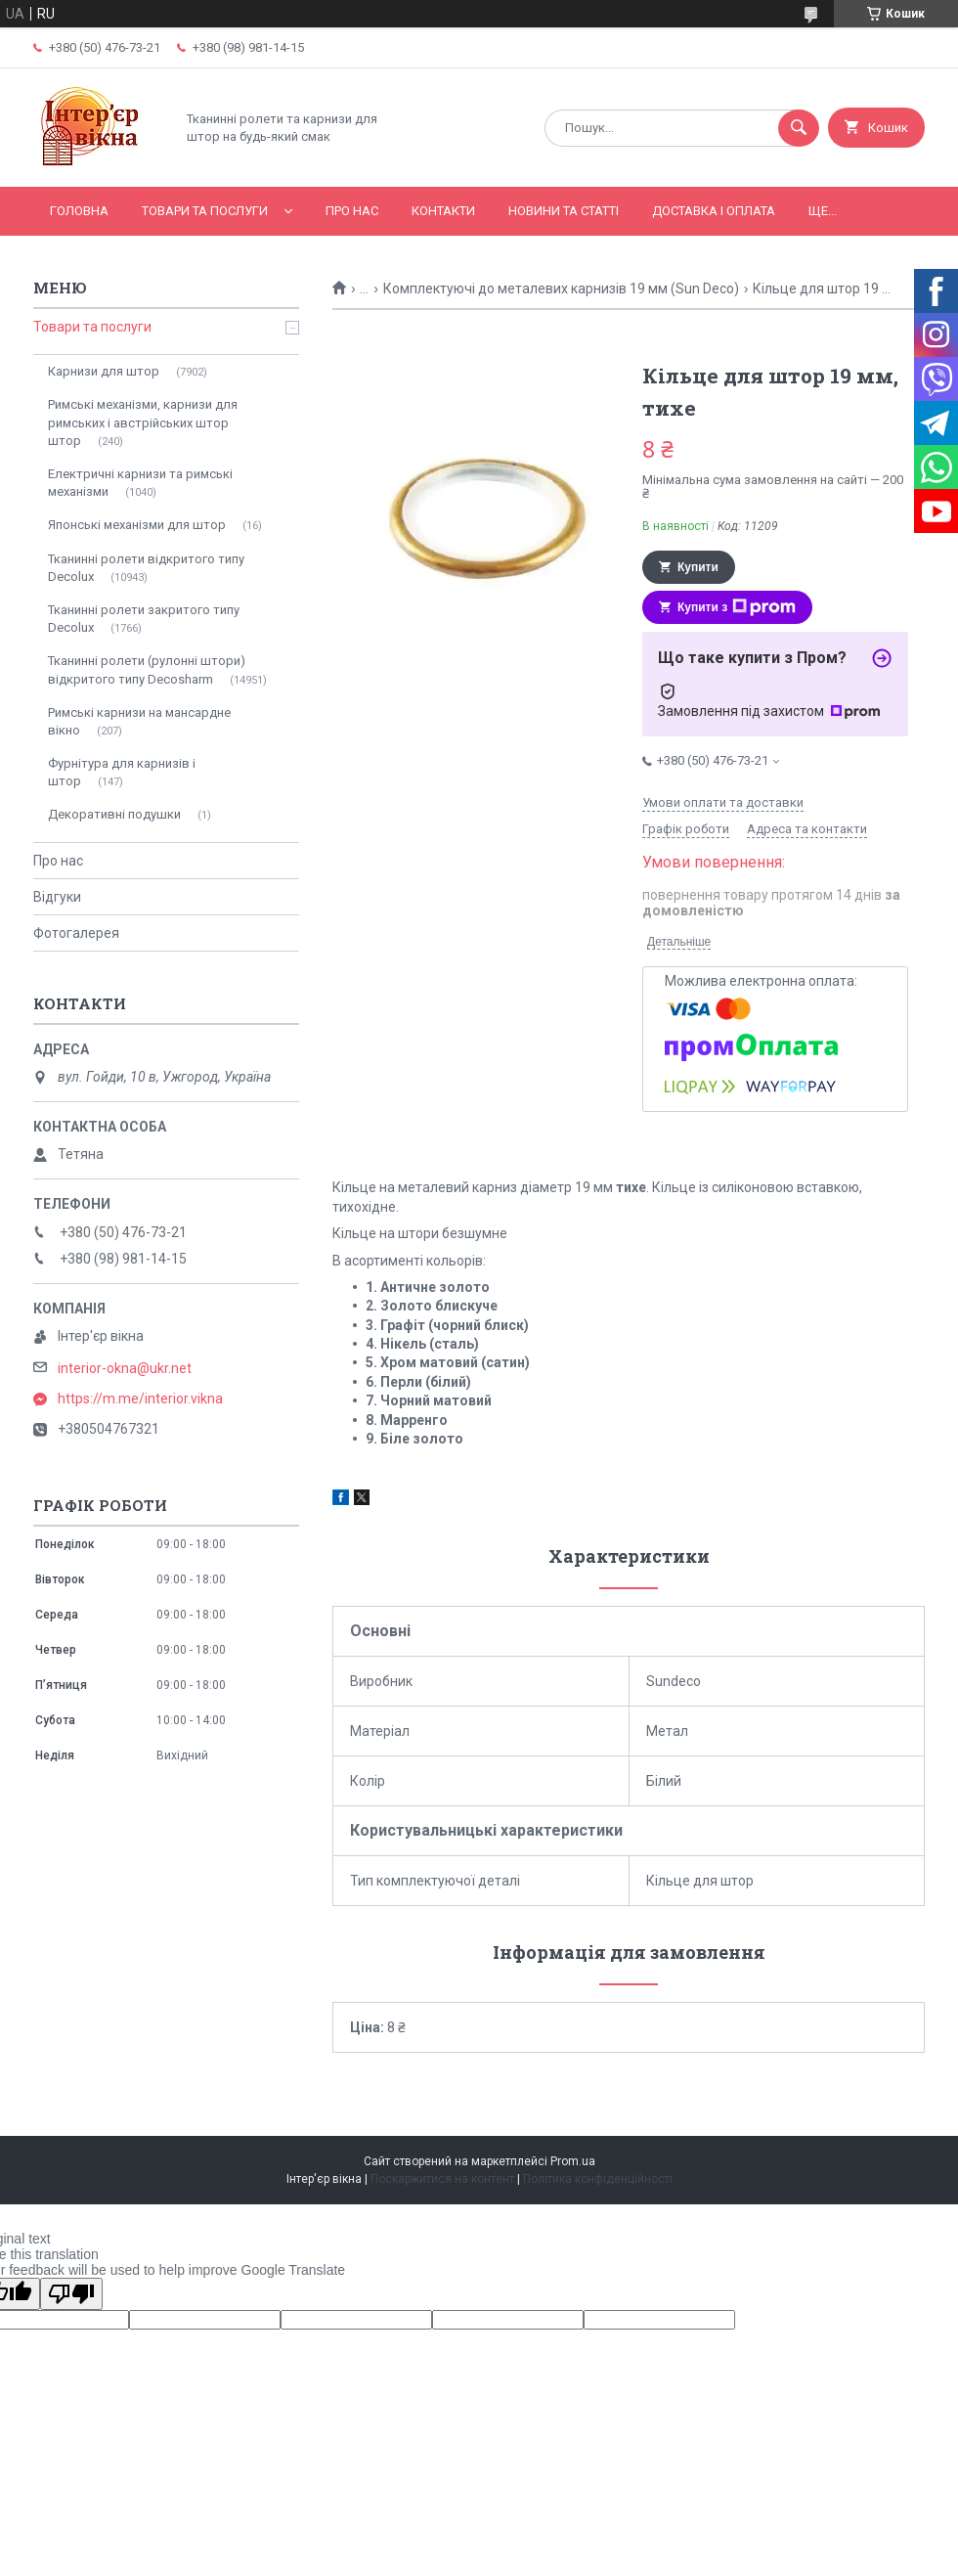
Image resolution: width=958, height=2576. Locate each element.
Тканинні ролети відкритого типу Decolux (146, 568)
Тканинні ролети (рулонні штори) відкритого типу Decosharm (146, 669)
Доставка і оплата (713, 210)
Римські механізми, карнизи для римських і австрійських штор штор (143, 422)
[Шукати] (798, 128)
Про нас (352, 210)
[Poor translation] (71, 2294)
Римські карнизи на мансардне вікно (139, 721)
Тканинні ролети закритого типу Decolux (144, 618)
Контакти (443, 210)
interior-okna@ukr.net (125, 1368)
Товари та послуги (205, 210)
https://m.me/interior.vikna (140, 1398)
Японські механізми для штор (137, 524)
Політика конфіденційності (598, 2179)
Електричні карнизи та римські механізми (140, 482)
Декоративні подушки (114, 814)
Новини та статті (563, 210)
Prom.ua (572, 2161)
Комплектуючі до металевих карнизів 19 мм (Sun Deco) (561, 288)
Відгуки (57, 897)
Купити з (736, 607)
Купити (697, 567)
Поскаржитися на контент (442, 2179)
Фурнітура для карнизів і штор (122, 772)
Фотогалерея (76, 933)
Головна (79, 210)
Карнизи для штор (103, 371)
